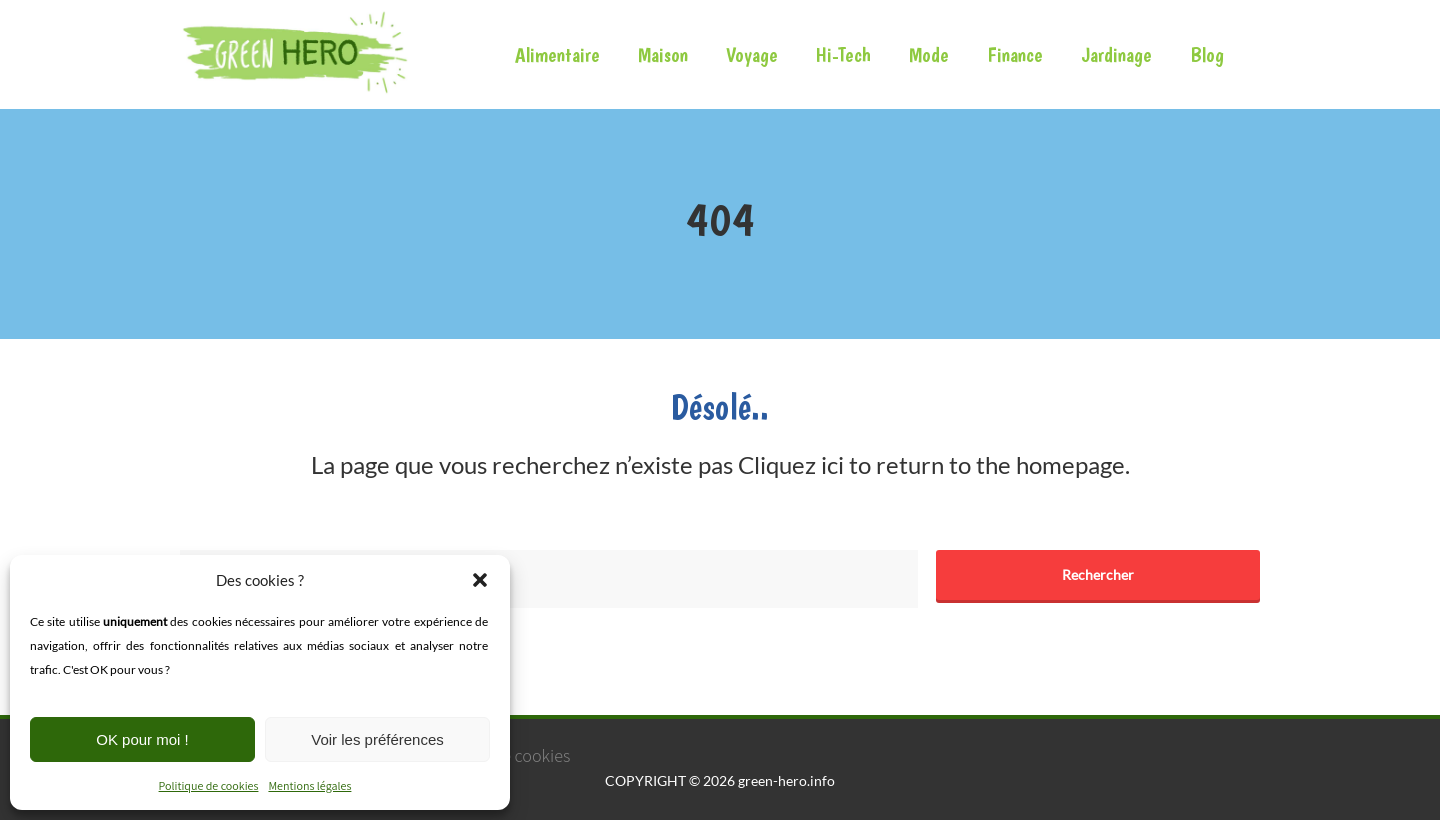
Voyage (752, 54)
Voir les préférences (377, 739)
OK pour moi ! (142, 739)
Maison (663, 54)
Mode (929, 54)
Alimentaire (557, 54)
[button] (480, 580)
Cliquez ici (791, 464)
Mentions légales (309, 785)
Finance (1015, 54)
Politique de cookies (209, 785)
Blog (1207, 54)
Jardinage (1116, 54)
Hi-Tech (843, 54)
